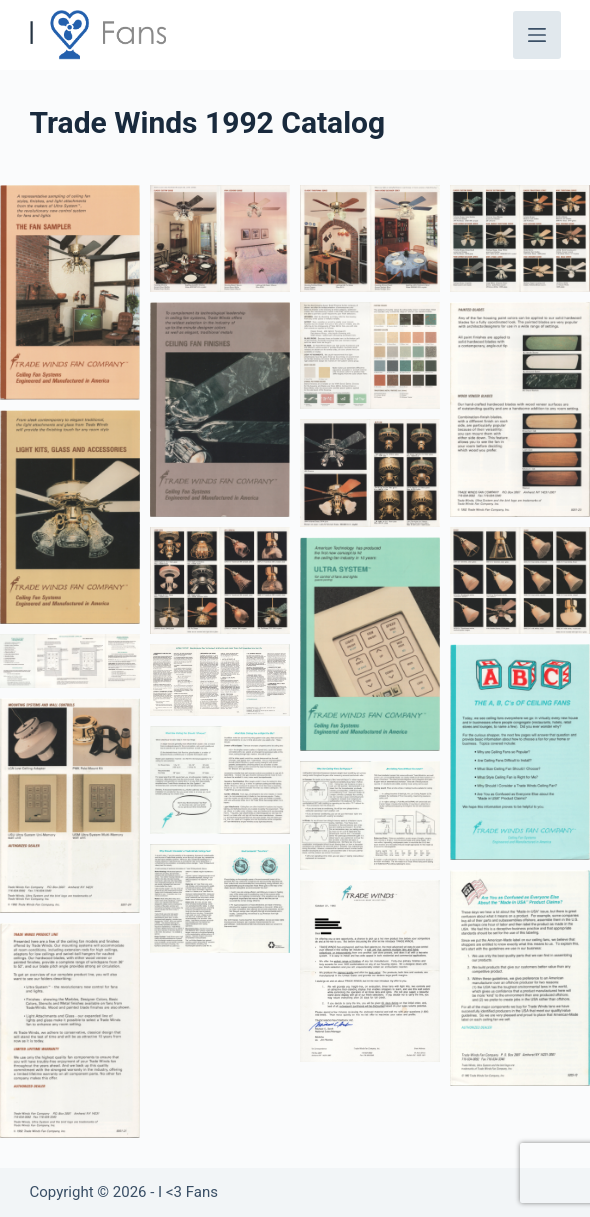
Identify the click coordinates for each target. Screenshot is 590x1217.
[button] (70, 292)
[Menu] (537, 35)
